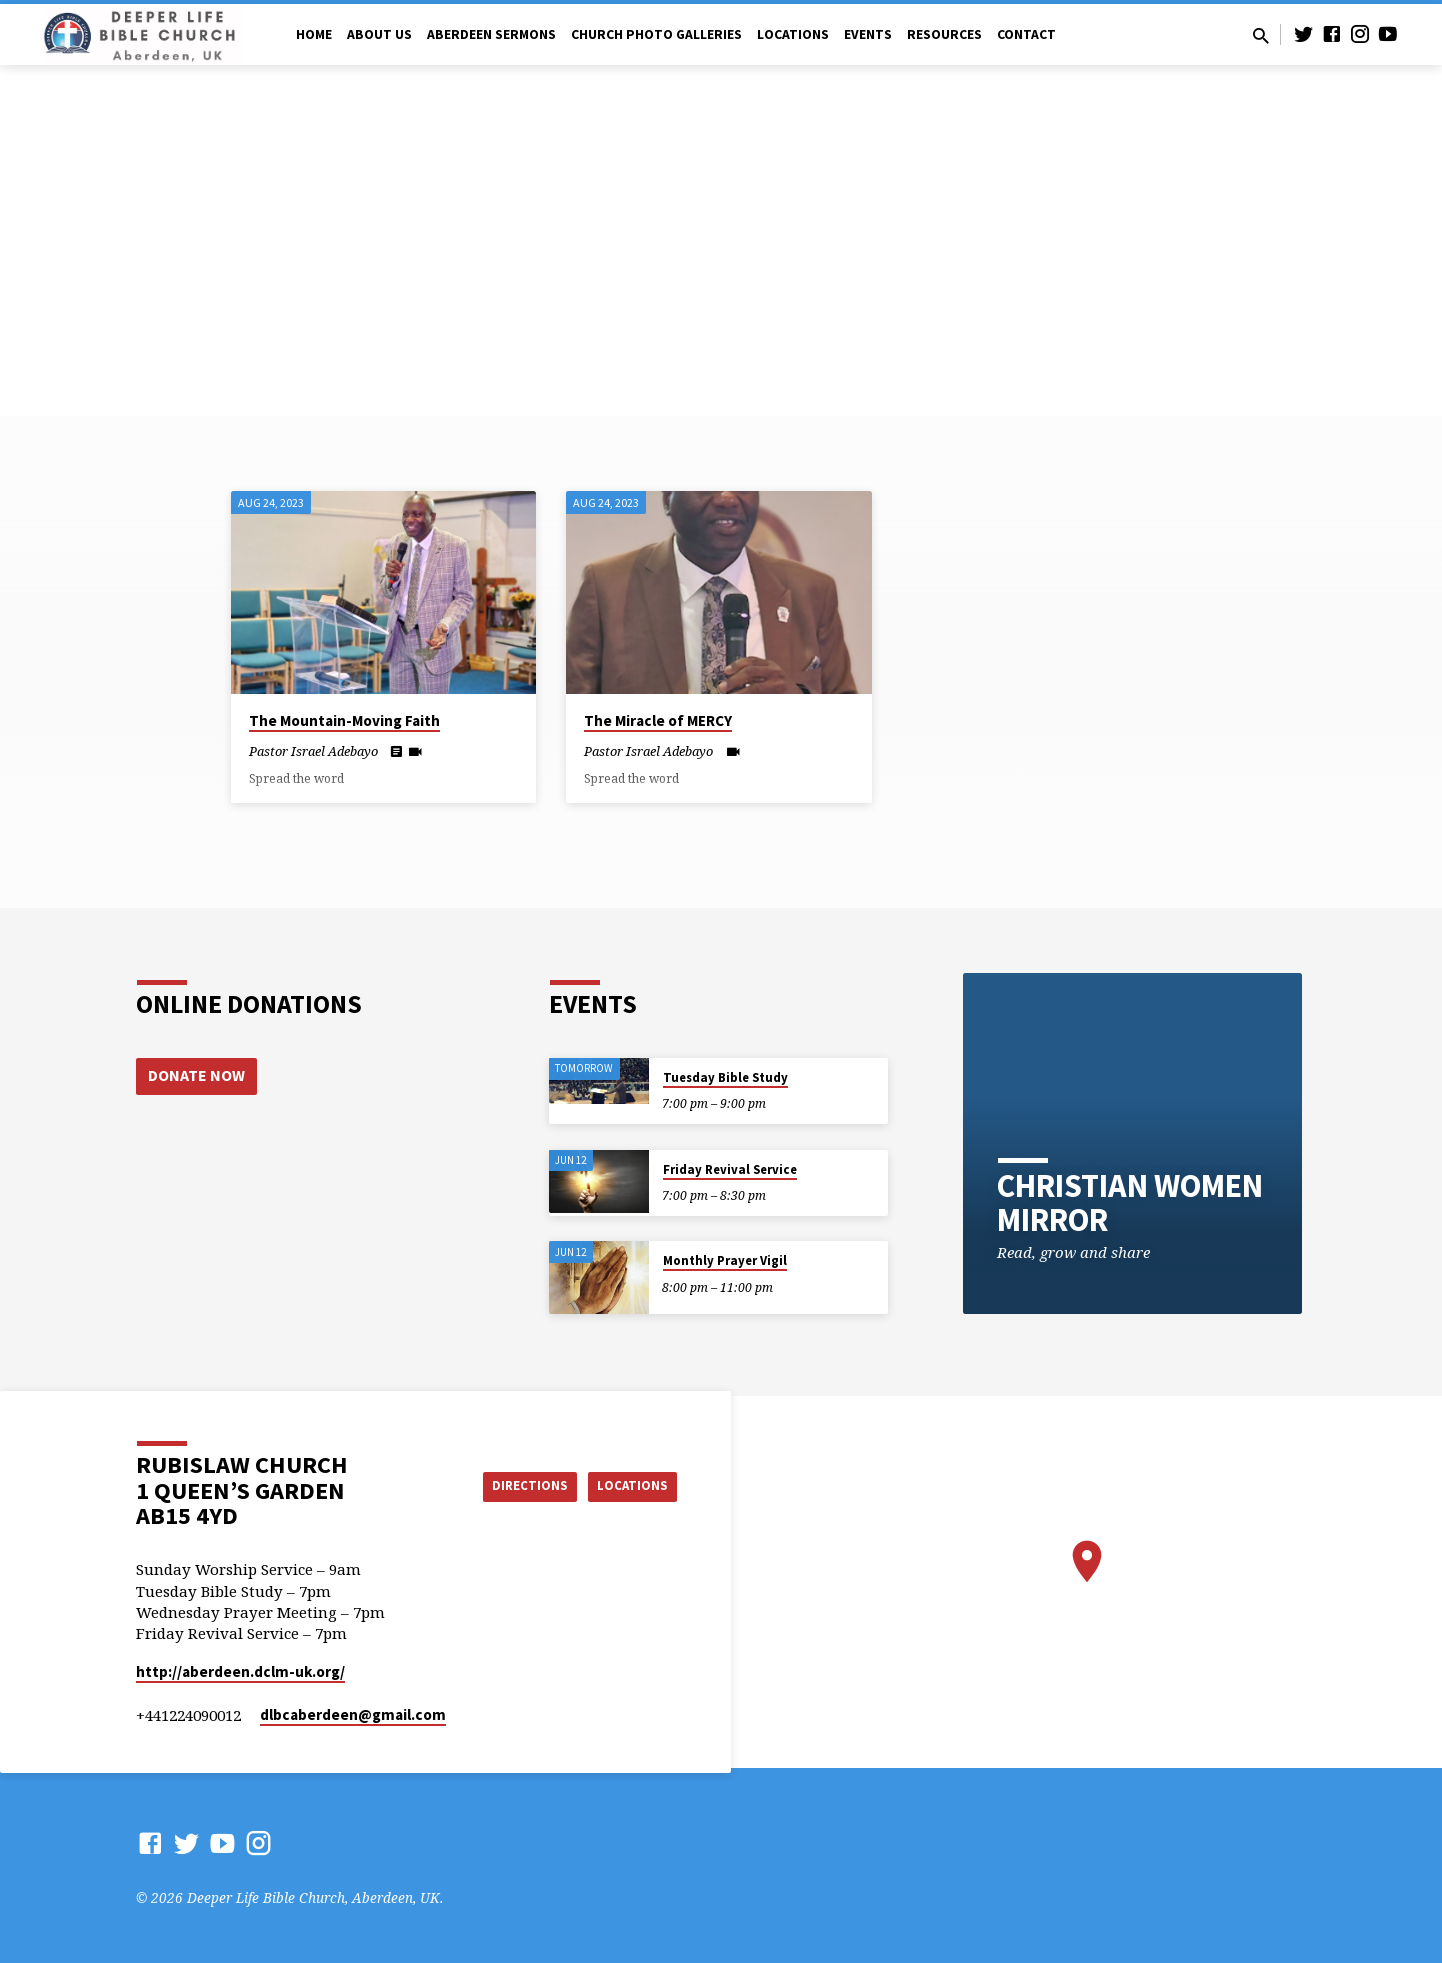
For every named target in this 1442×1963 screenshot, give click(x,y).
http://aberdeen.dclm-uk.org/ (240, 1671)
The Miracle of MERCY (658, 720)
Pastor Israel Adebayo (313, 751)
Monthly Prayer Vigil (725, 1260)
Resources (944, 34)
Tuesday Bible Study (725, 1077)
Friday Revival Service (730, 1169)
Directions (515, 1486)
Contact (1026, 34)
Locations (793, 34)
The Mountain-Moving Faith (344, 720)
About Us (379, 34)
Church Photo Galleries (656, 34)
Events (868, 34)
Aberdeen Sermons (491, 34)
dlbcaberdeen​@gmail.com (353, 1714)
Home (314, 34)
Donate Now (196, 1076)
